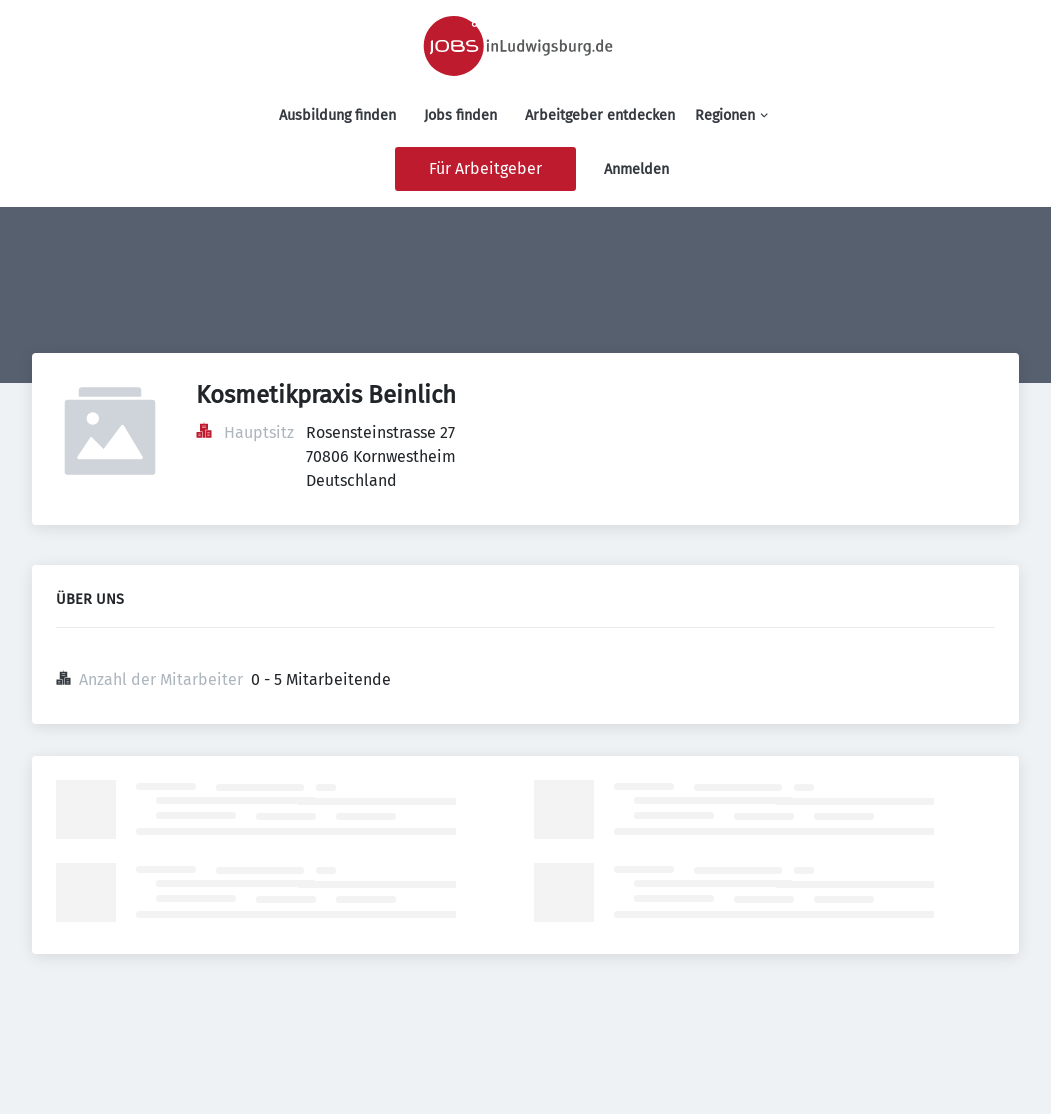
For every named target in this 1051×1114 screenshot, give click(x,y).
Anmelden (636, 169)
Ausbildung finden (337, 115)
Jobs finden (460, 115)
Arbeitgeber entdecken (600, 115)
